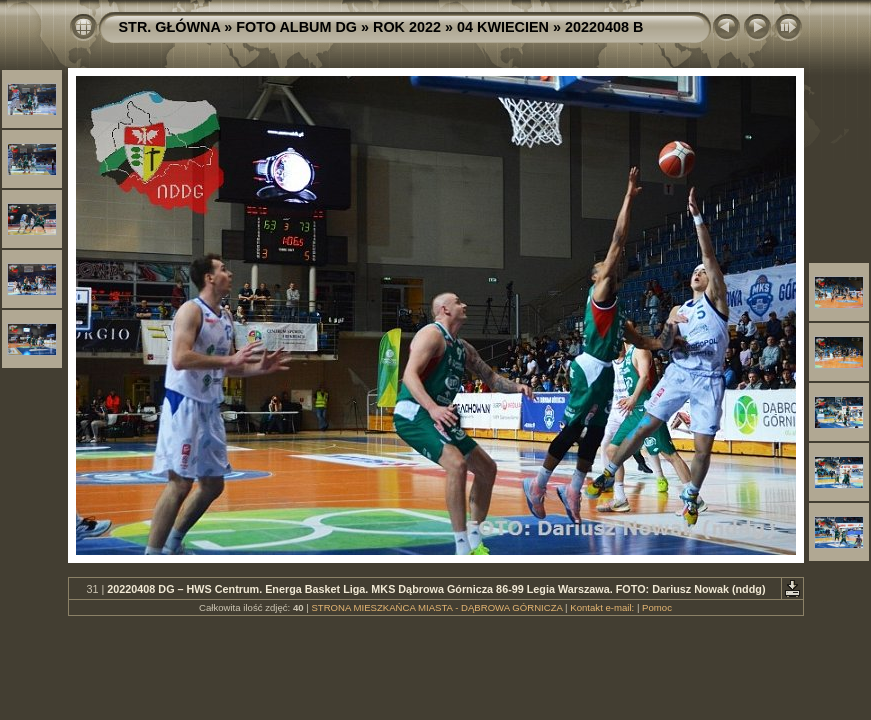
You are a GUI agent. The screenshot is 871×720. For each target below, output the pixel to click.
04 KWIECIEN (503, 27)
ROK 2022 (407, 27)
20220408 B (604, 27)
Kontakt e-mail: (602, 607)
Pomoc (657, 607)
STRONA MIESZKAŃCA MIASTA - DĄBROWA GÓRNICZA (436, 607)
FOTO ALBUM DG (296, 27)
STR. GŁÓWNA (170, 27)
